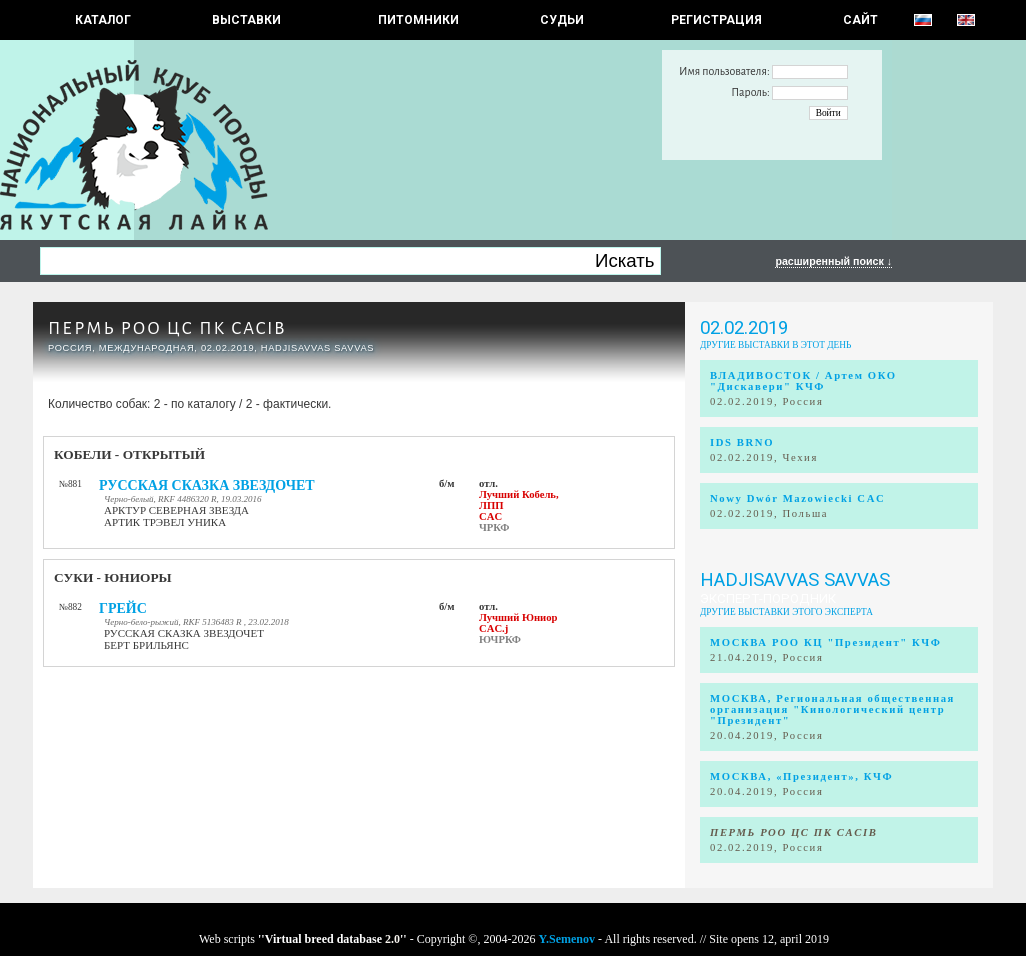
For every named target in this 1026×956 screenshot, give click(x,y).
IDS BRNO (742, 442)
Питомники (418, 20)
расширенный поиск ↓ (833, 261)
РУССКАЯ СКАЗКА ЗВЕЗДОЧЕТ (207, 485)
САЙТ (860, 20)
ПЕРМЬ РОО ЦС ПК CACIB (167, 328)
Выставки (246, 20)
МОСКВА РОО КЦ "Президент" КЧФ (825, 642)
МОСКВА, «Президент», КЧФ (801, 776)
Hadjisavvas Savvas (795, 580)
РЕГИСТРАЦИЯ (716, 20)
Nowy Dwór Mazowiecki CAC (797, 498)
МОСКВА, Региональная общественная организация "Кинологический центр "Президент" (832, 709)
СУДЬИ (562, 20)
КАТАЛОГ (103, 20)
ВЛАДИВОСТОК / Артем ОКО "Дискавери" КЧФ (803, 381)
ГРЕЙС (123, 608)
